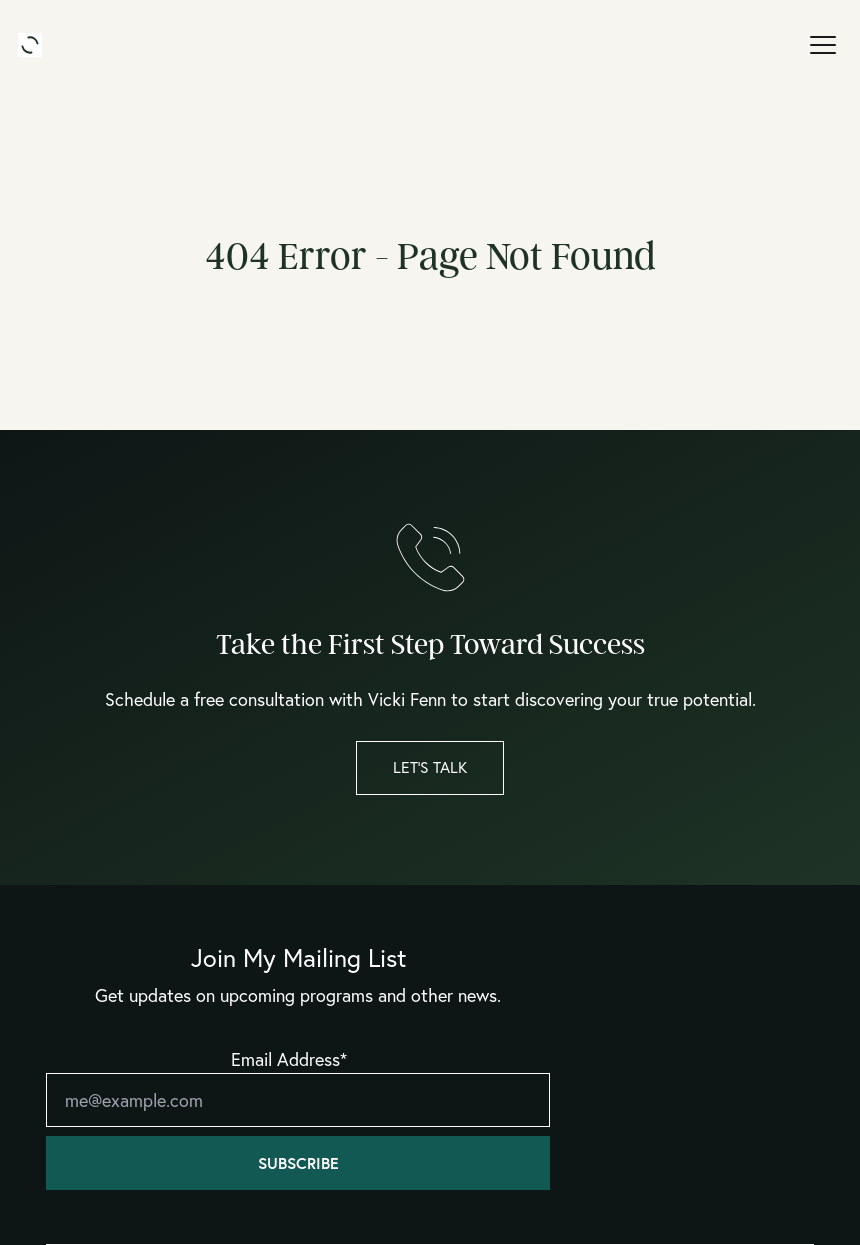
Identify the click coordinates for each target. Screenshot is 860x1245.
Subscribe (298, 1163)
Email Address (289, 1059)
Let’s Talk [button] (430, 767)
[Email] (298, 1100)
